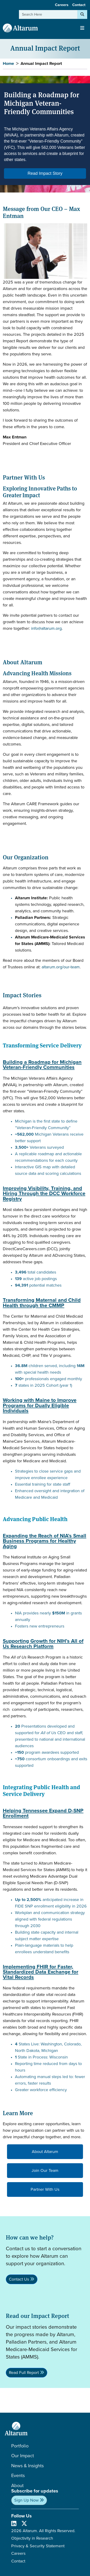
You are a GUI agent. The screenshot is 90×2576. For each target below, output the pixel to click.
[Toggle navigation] (82, 28)
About (17, 2485)
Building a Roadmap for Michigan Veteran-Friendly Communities (42, 1064)
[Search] (82, 14)
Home (8, 63)
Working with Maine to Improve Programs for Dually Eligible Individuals (39, 1405)
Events (18, 2475)
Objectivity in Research (32, 2538)
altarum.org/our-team (61, 967)
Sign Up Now (26, 2500)
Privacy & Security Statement (38, 2546)
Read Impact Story (45, 173)
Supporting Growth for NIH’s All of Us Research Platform (43, 1643)
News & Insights (27, 2465)
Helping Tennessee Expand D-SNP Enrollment (43, 1813)
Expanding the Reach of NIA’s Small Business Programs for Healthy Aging (44, 1541)
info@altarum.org (46, 628)
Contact (78, 4)
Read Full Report (24, 2373)
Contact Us (19, 2279)
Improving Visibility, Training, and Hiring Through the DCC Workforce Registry (44, 1193)
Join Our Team (45, 2170)
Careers (61, 4)
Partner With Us (45, 2189)
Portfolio (20, 2446)
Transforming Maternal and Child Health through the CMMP (42, 1302)
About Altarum (45, 2152)
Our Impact (22, 2455)
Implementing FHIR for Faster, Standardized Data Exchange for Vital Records (40, 1972)
